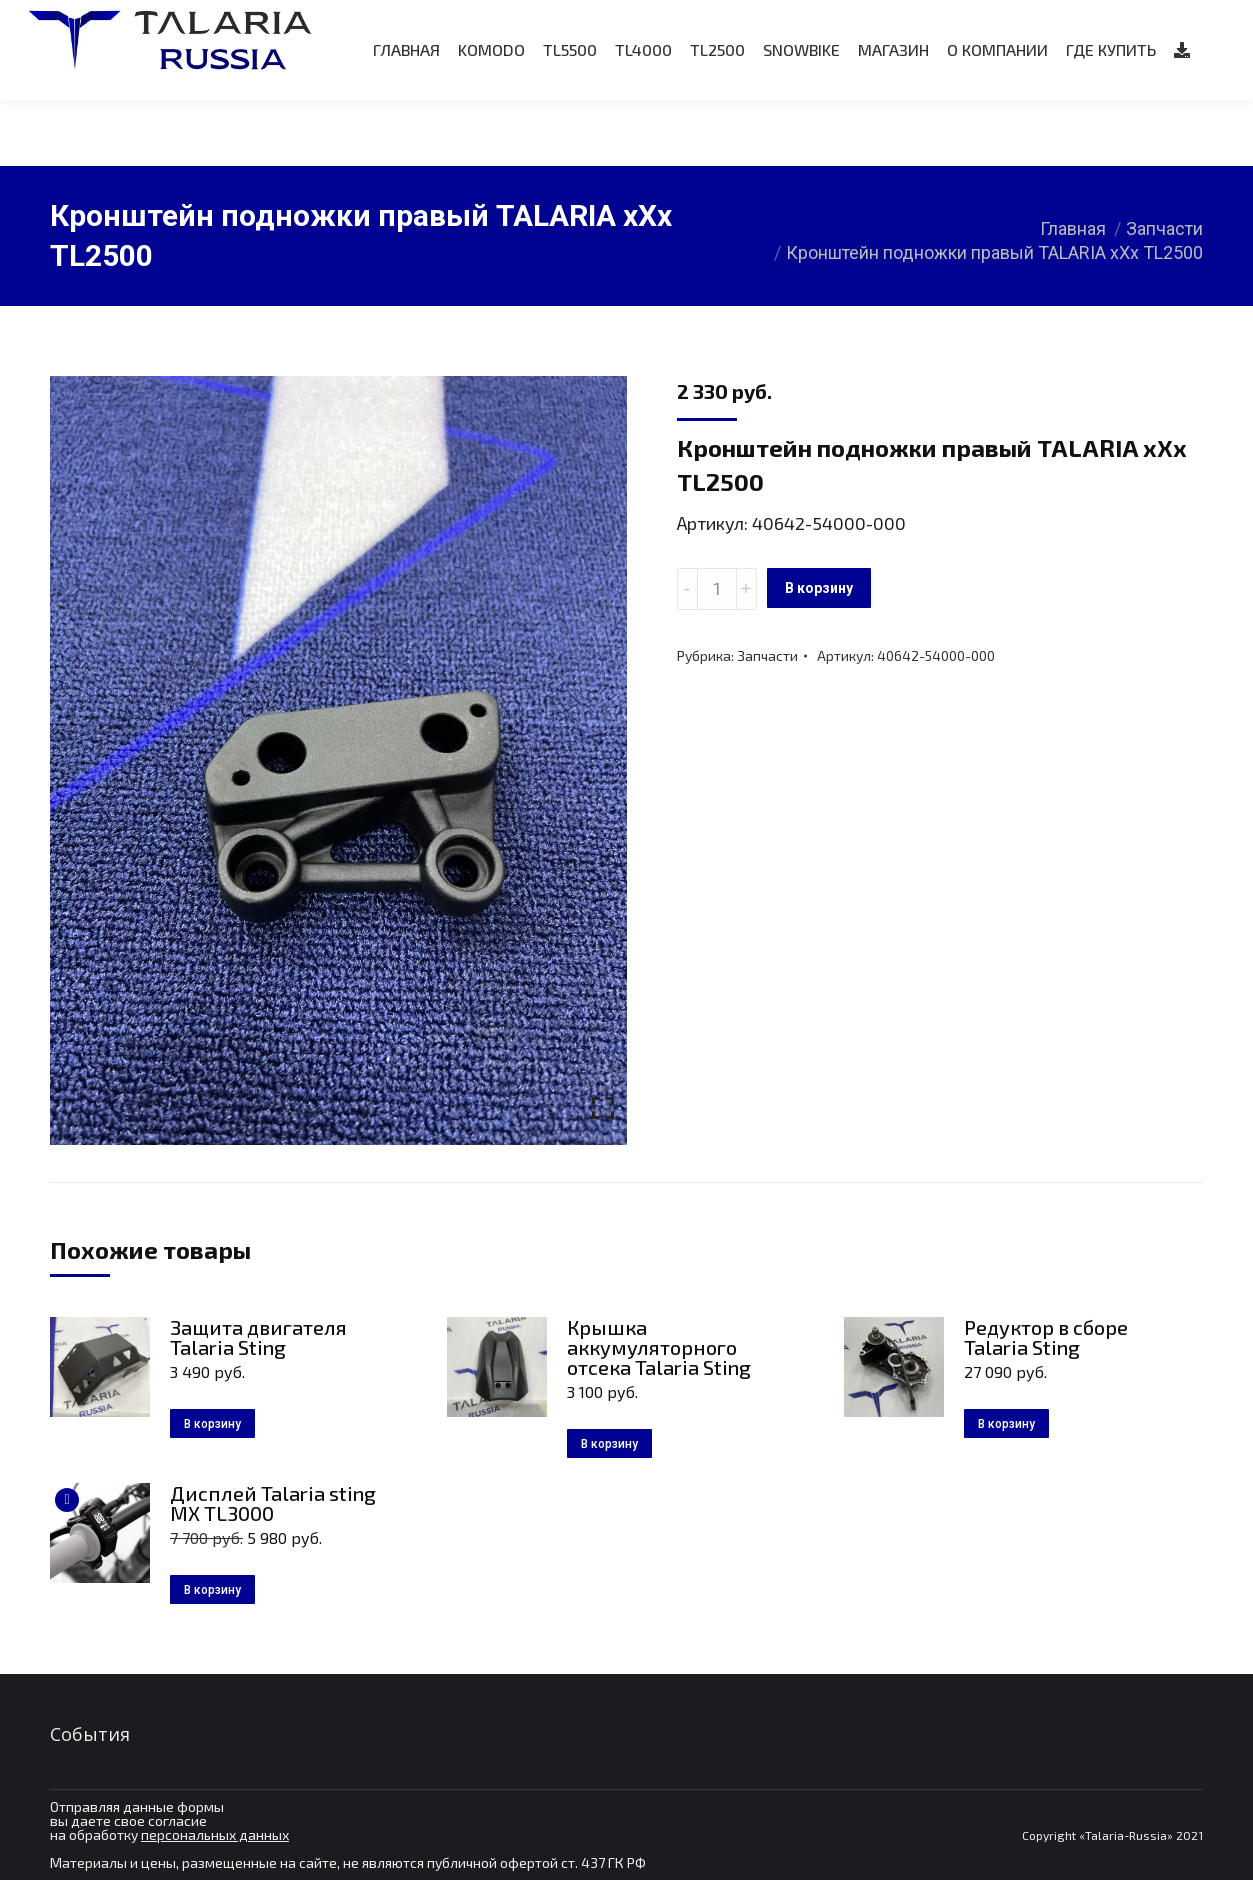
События (90, 1734)
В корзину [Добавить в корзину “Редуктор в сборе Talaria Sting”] (1006, 1424)
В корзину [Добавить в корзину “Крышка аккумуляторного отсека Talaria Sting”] (609, 1444)
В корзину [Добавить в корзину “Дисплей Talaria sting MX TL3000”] (212, 1590)
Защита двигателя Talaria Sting (258, 1337)
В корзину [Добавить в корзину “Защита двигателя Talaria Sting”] (212, 1424)
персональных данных (215, 1834)
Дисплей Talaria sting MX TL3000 (273, 1503)
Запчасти (767, 655)
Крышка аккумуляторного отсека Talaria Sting (659, 1347)
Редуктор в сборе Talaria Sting (1046, 1337)
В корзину (819, 588)
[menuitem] (406, 116)
